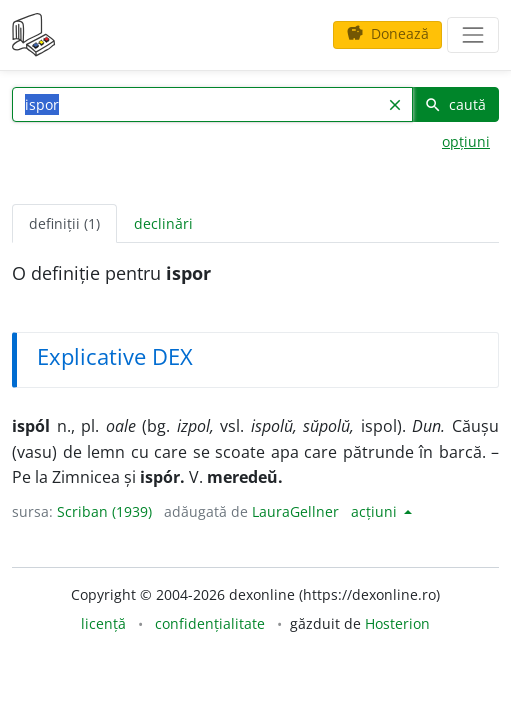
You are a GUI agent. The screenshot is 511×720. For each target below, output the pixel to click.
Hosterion (397, 623)
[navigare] (473, 35)
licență (103, 623)
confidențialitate (210, 623)
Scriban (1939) (104, 511)
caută (455, 104)
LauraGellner (295, 511)
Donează (387, 33)
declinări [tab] (163, 223)
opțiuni (466, 141)
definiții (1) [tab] (64, 223)
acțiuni (376, 511)
